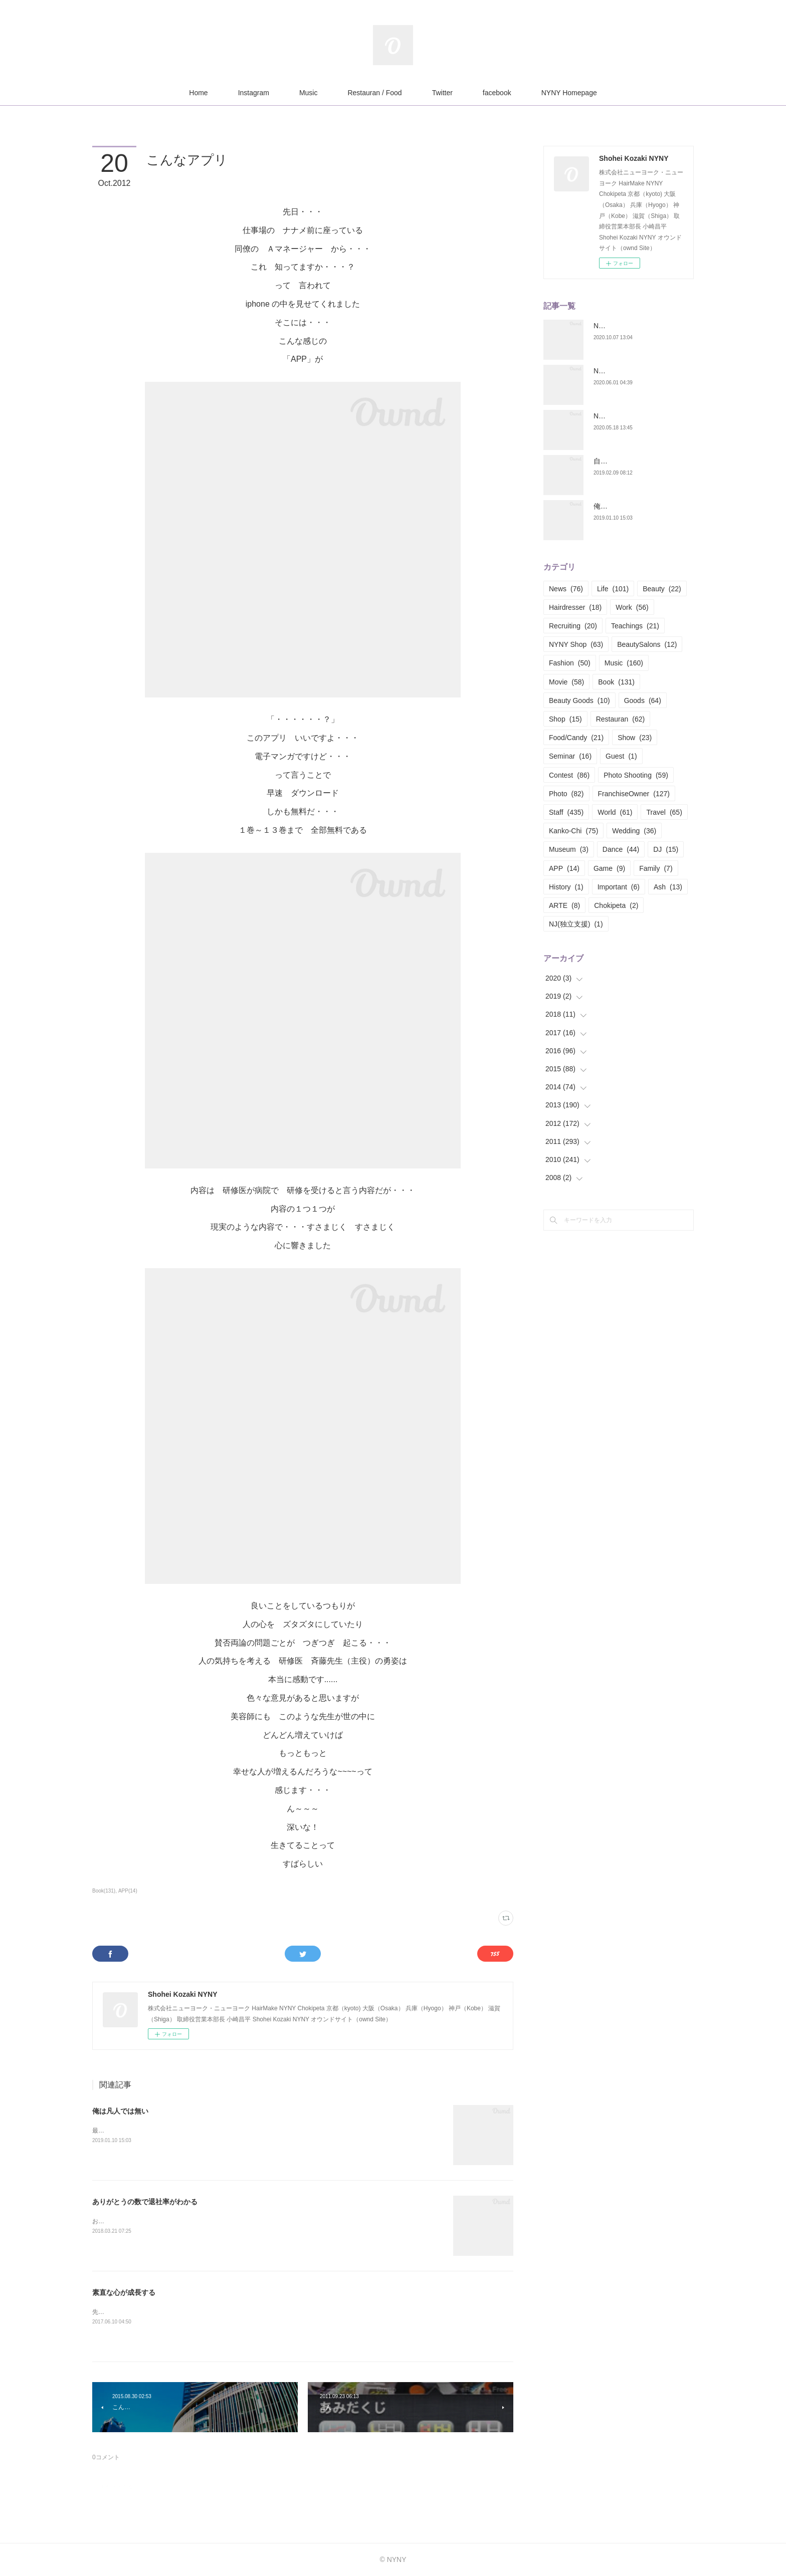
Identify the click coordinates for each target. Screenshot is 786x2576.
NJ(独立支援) (576, 924)
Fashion (570, 663)
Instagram (253, 93)
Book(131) (103, 1891)
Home (198, 93)
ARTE (564, 905)
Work (632, 607)
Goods (642, 700)
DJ (665, 849)
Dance (621, 849)
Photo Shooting (636, 775)
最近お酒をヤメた (116, 2130)
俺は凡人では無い (120, 2111)
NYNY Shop (576, 644)
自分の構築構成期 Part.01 (634, 461)
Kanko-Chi (573, 831)
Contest (569, 775)
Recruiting (573, 626)
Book (616, 682)
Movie (566, 682)
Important (619, 887)
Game (609, 868)
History (566, 887)
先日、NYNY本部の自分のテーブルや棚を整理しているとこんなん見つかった (196, 2311)
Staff (566, 812)
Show (635, 738)
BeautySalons (647, 644)
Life (613, 589)
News (566, 589)
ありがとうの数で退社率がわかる (145, 2202)
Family (655, 868)
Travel (664, 812)
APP (564, 868)
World (615, 812)
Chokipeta (616, 905)
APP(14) (127, 1891)
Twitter (442, 93)
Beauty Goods (579, 700)
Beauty (662, 589)
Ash (668, 887)
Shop (565, 719)
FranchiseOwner (634, 794)
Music (308, 93)
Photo (566, 794)
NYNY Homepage (569, 93)
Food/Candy (576, 738)
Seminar (570, 756)
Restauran (620, 719)
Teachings (635, 626)
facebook (497, 93)
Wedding (634, 831)
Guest (621, 756)
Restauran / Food (374, 93)
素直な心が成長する (123, 2292)
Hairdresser (575, 607)
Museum (568, 849)
